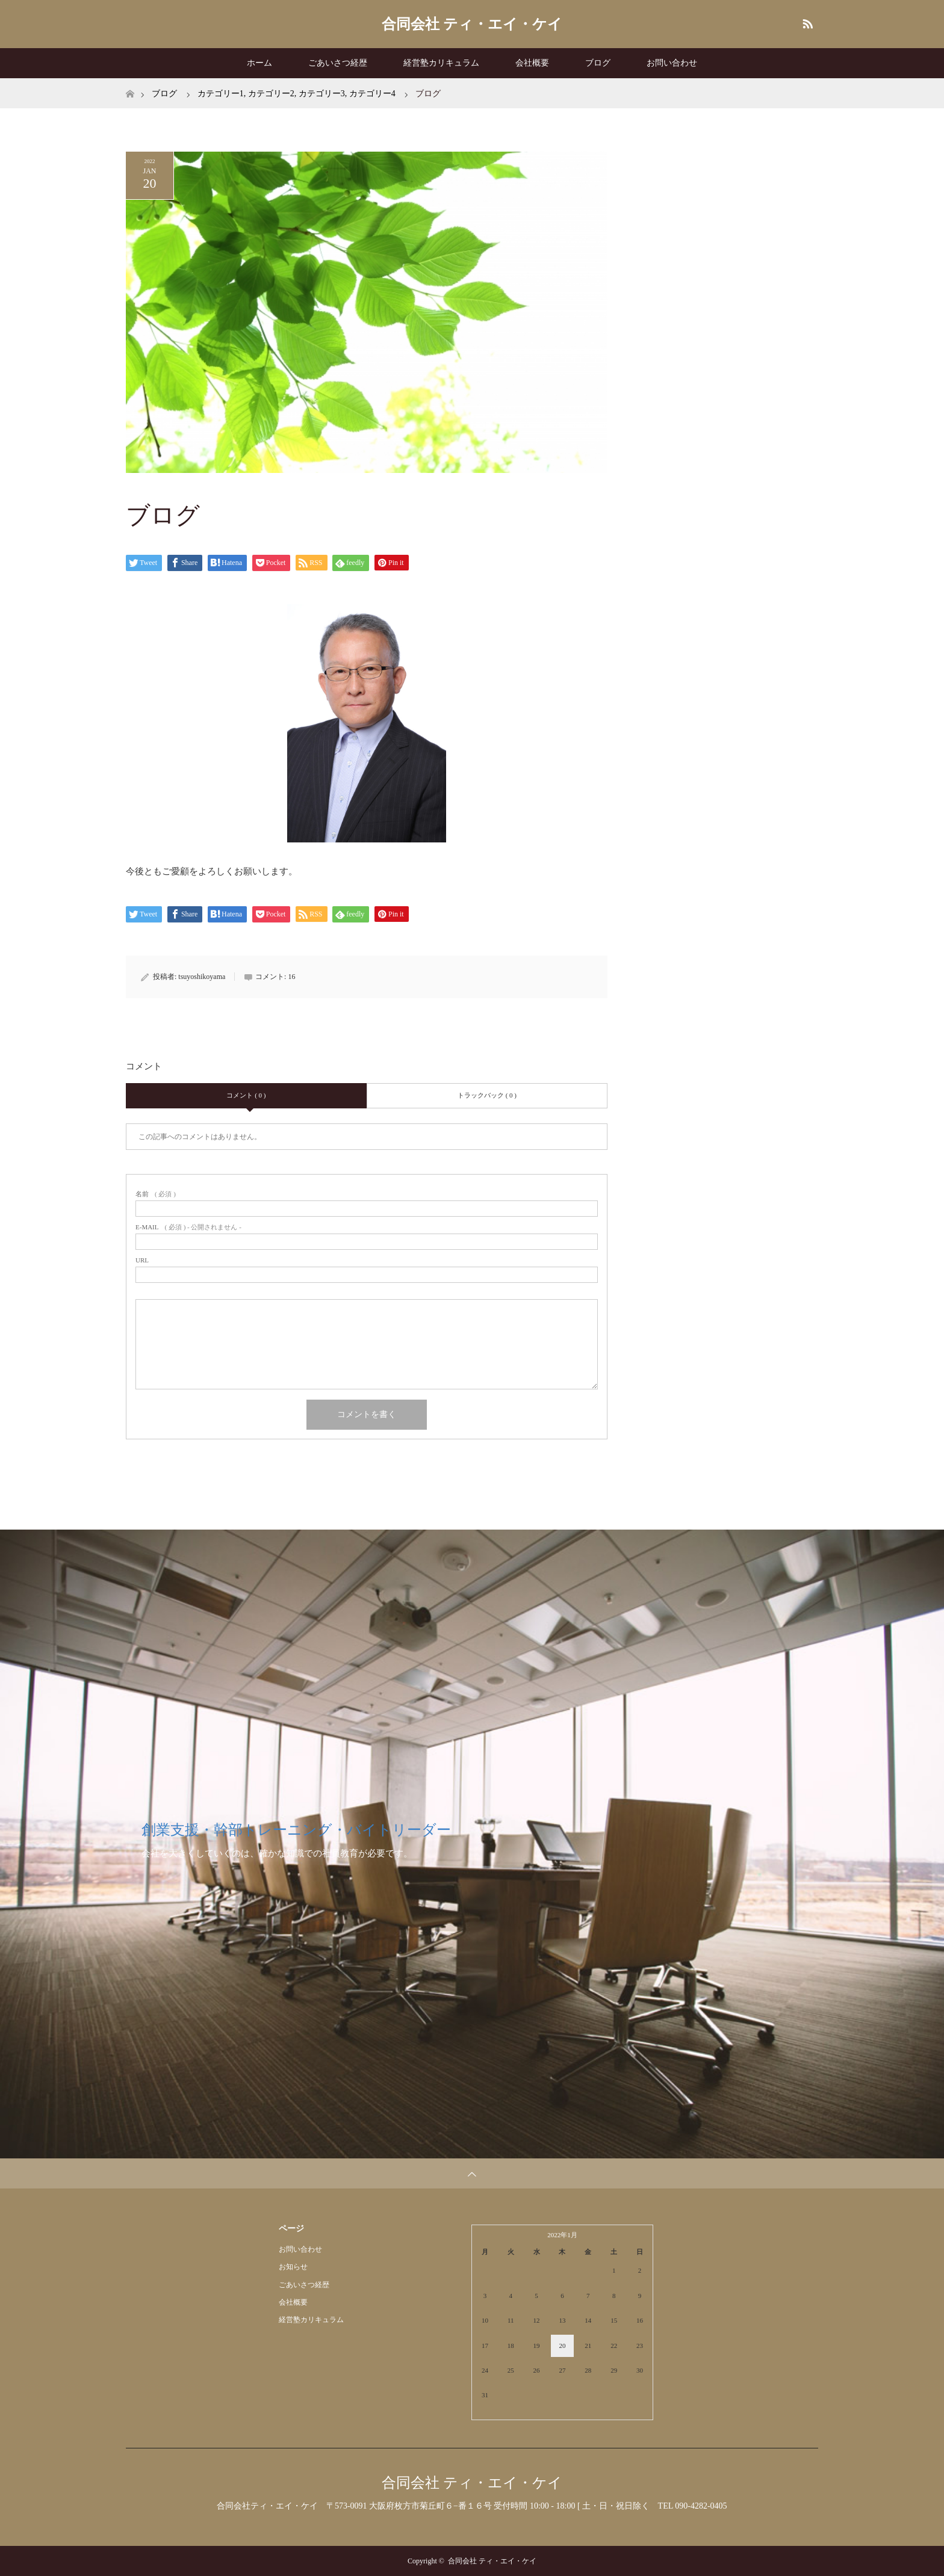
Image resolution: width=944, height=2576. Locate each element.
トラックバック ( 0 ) (487, 1095)
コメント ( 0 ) (246, 1095)
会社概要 (532, 62)
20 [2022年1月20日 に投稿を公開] (562, 2345)
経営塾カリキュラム (441, 62)
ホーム (259, 62)
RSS (806, 22)
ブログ (597, 62)
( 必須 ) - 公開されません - (188, 1227)
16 (291, 976)
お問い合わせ (672, 62)
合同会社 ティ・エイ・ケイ (472, 24)
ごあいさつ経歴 (337, 62)
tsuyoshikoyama (201, 976)
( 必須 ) (155, 1194)
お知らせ (293, 2266)
